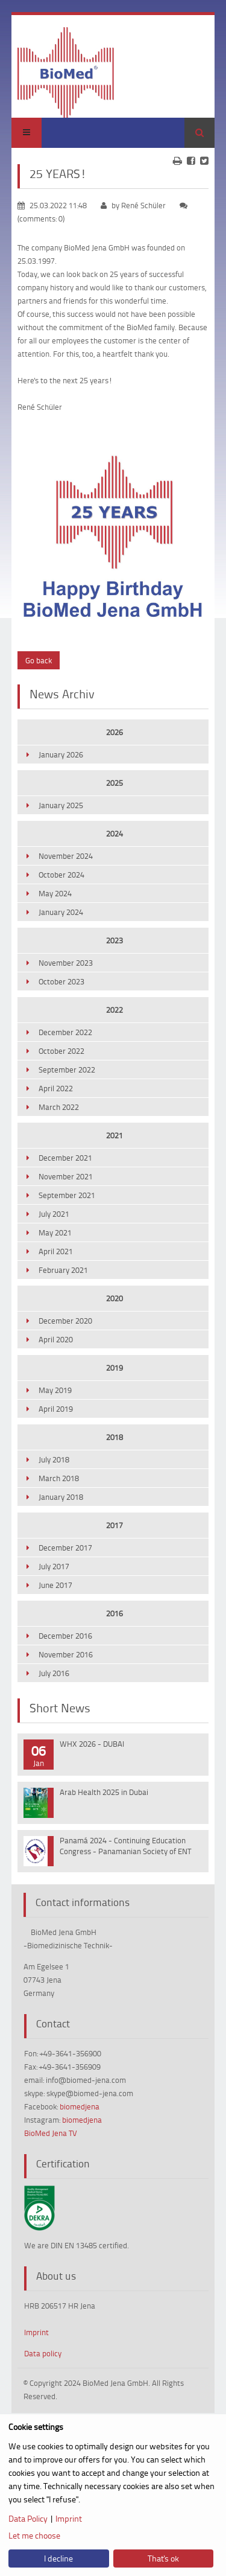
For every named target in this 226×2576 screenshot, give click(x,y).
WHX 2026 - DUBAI (92, 1743)
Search (199, 133)
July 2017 (54, 1566)
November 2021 (66, 1176)
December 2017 (65, 1547)
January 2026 (61, 754)
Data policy (42, 2353)
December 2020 (65, 1320)
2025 (114, 782)
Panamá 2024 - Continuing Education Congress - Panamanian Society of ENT (125, 1846)
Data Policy (28, 2518)
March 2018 (59, 1478)
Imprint (36, 2332)
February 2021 (63, 1269)
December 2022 (65, 1032)
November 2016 (66, 1654)
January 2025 (61, 805)
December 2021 (65, 1157)
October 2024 (61, 874)
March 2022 (59, 1106)
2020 (114, 1298)
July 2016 (54, 1673)
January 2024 (61, 912)
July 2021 (54, 1213)
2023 (114, 940)
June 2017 (55, 1585)
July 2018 (54, 1459)
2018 (114, 1437)
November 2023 (66, 962)
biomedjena (79, 2106)
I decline (58, 2558)
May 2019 (55, 1390)
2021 (114, 1135)
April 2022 (56, 1088)
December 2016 (65, 1635)
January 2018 (61, 1496)
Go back (38, 660)
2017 (114, 1525)
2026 (114, 732)
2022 (114, 1009)
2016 (114, 1613)
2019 (114, 1367)
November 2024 (66, 855)
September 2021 (67, 1195)
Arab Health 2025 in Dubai (104, 1792)
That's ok (163, 2558)
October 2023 (61, 981)
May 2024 (55, 893)
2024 (114, 833)
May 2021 (55, 1232)
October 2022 (61, 1050)
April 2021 (56, 1251)
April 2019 (56, 1408)
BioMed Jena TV (50, 2133)
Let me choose (34, 2535)
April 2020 (56, 1339)
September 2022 (67, 1069)
